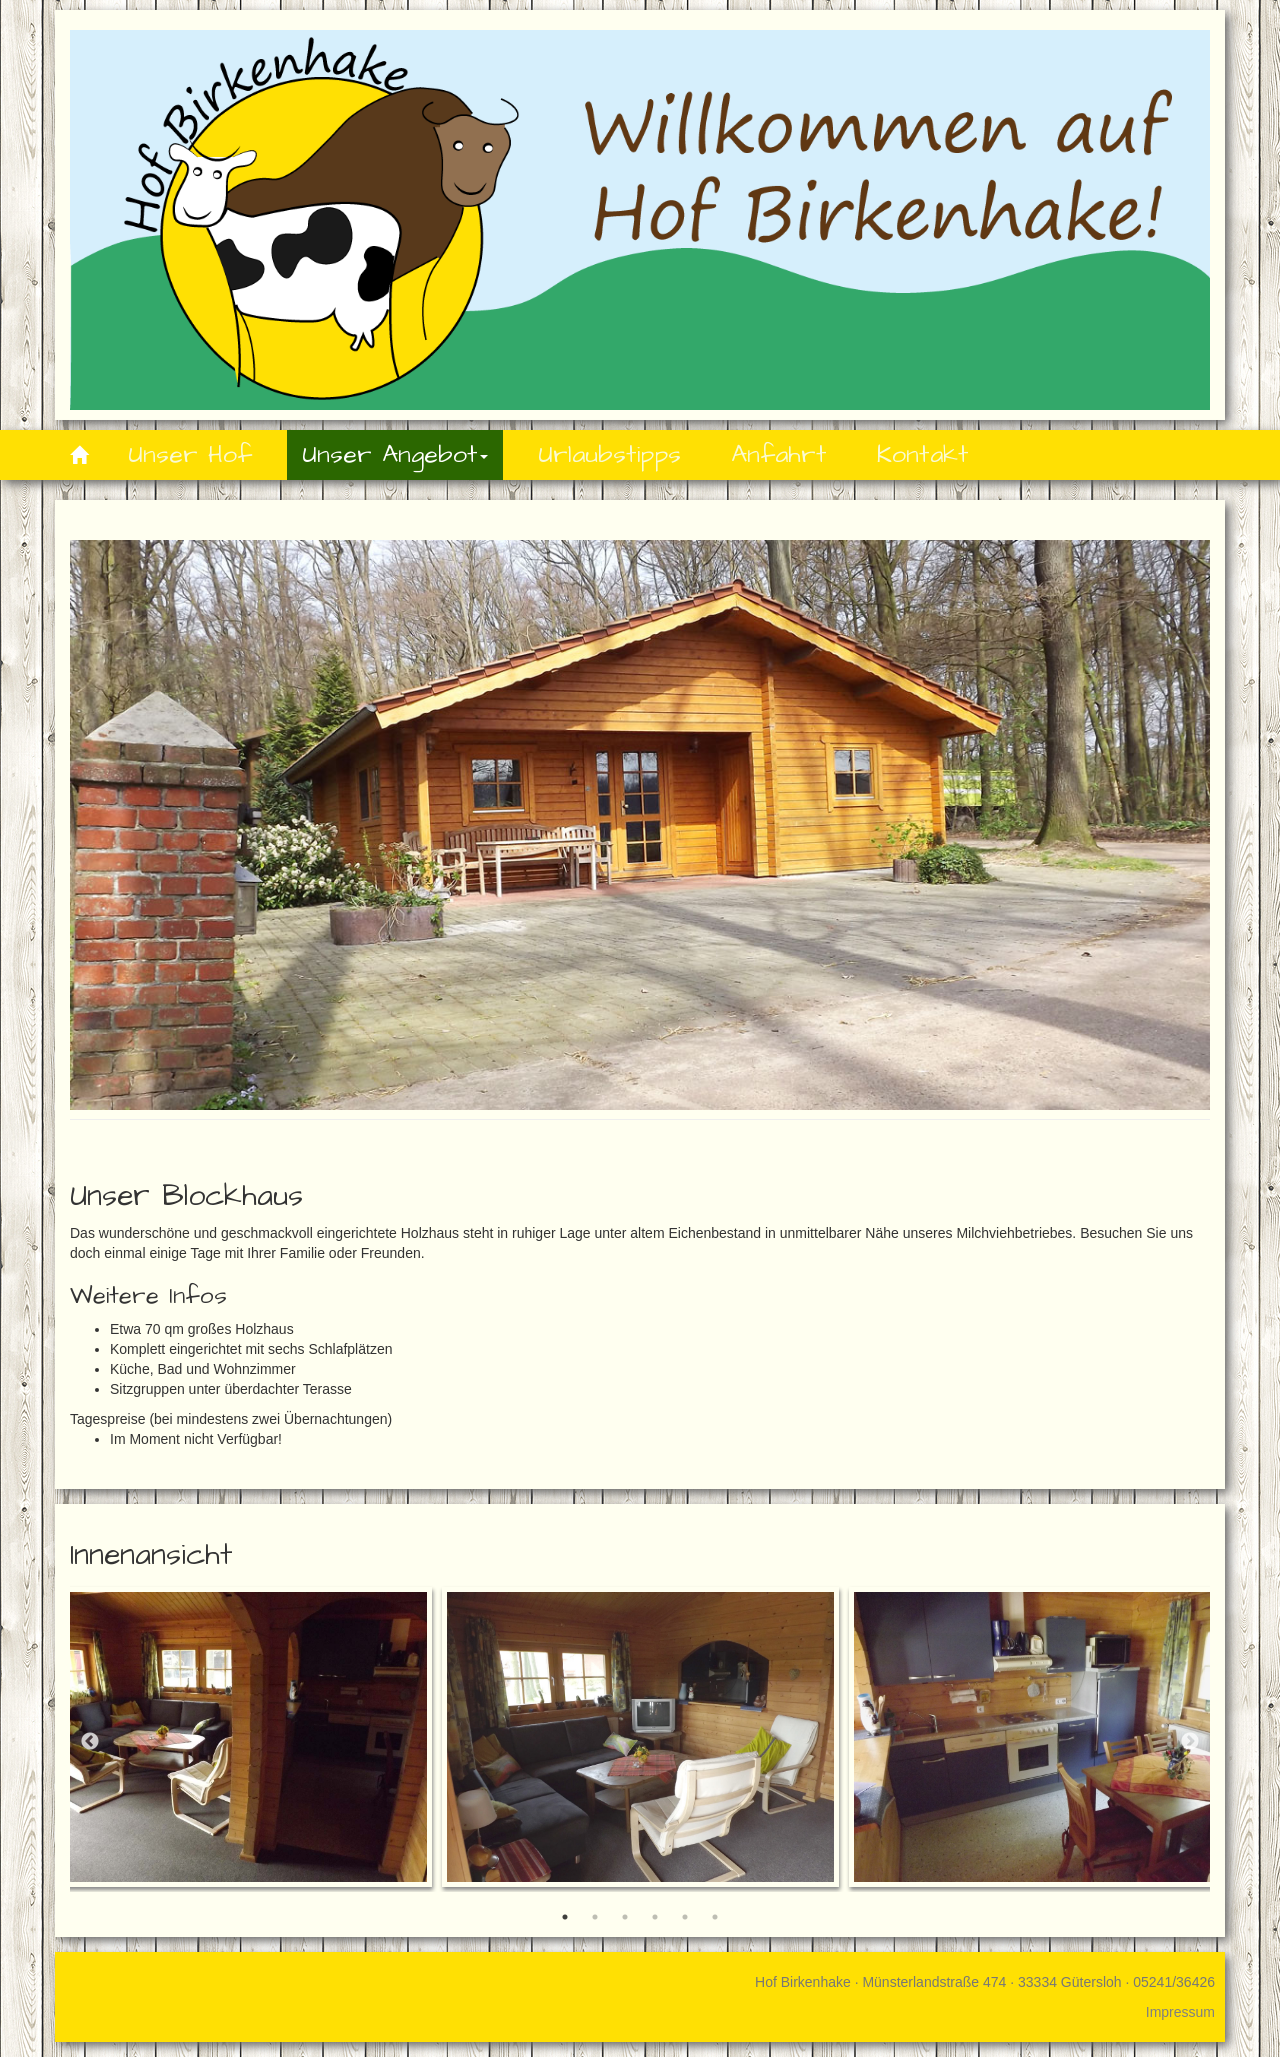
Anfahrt (779, 454)
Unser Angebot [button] (395, 454)
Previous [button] (90, 1742)
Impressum (1180, 2012)
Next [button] (1190, 1742)
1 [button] (565, 1917)
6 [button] (715, 1917)
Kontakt (923, 454)
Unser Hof (190, 454)
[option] (640, 1737)
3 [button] (625, 1917)
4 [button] (655, 1917)
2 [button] (595, 1917)
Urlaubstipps (609, 454)
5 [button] (685, 1917)
